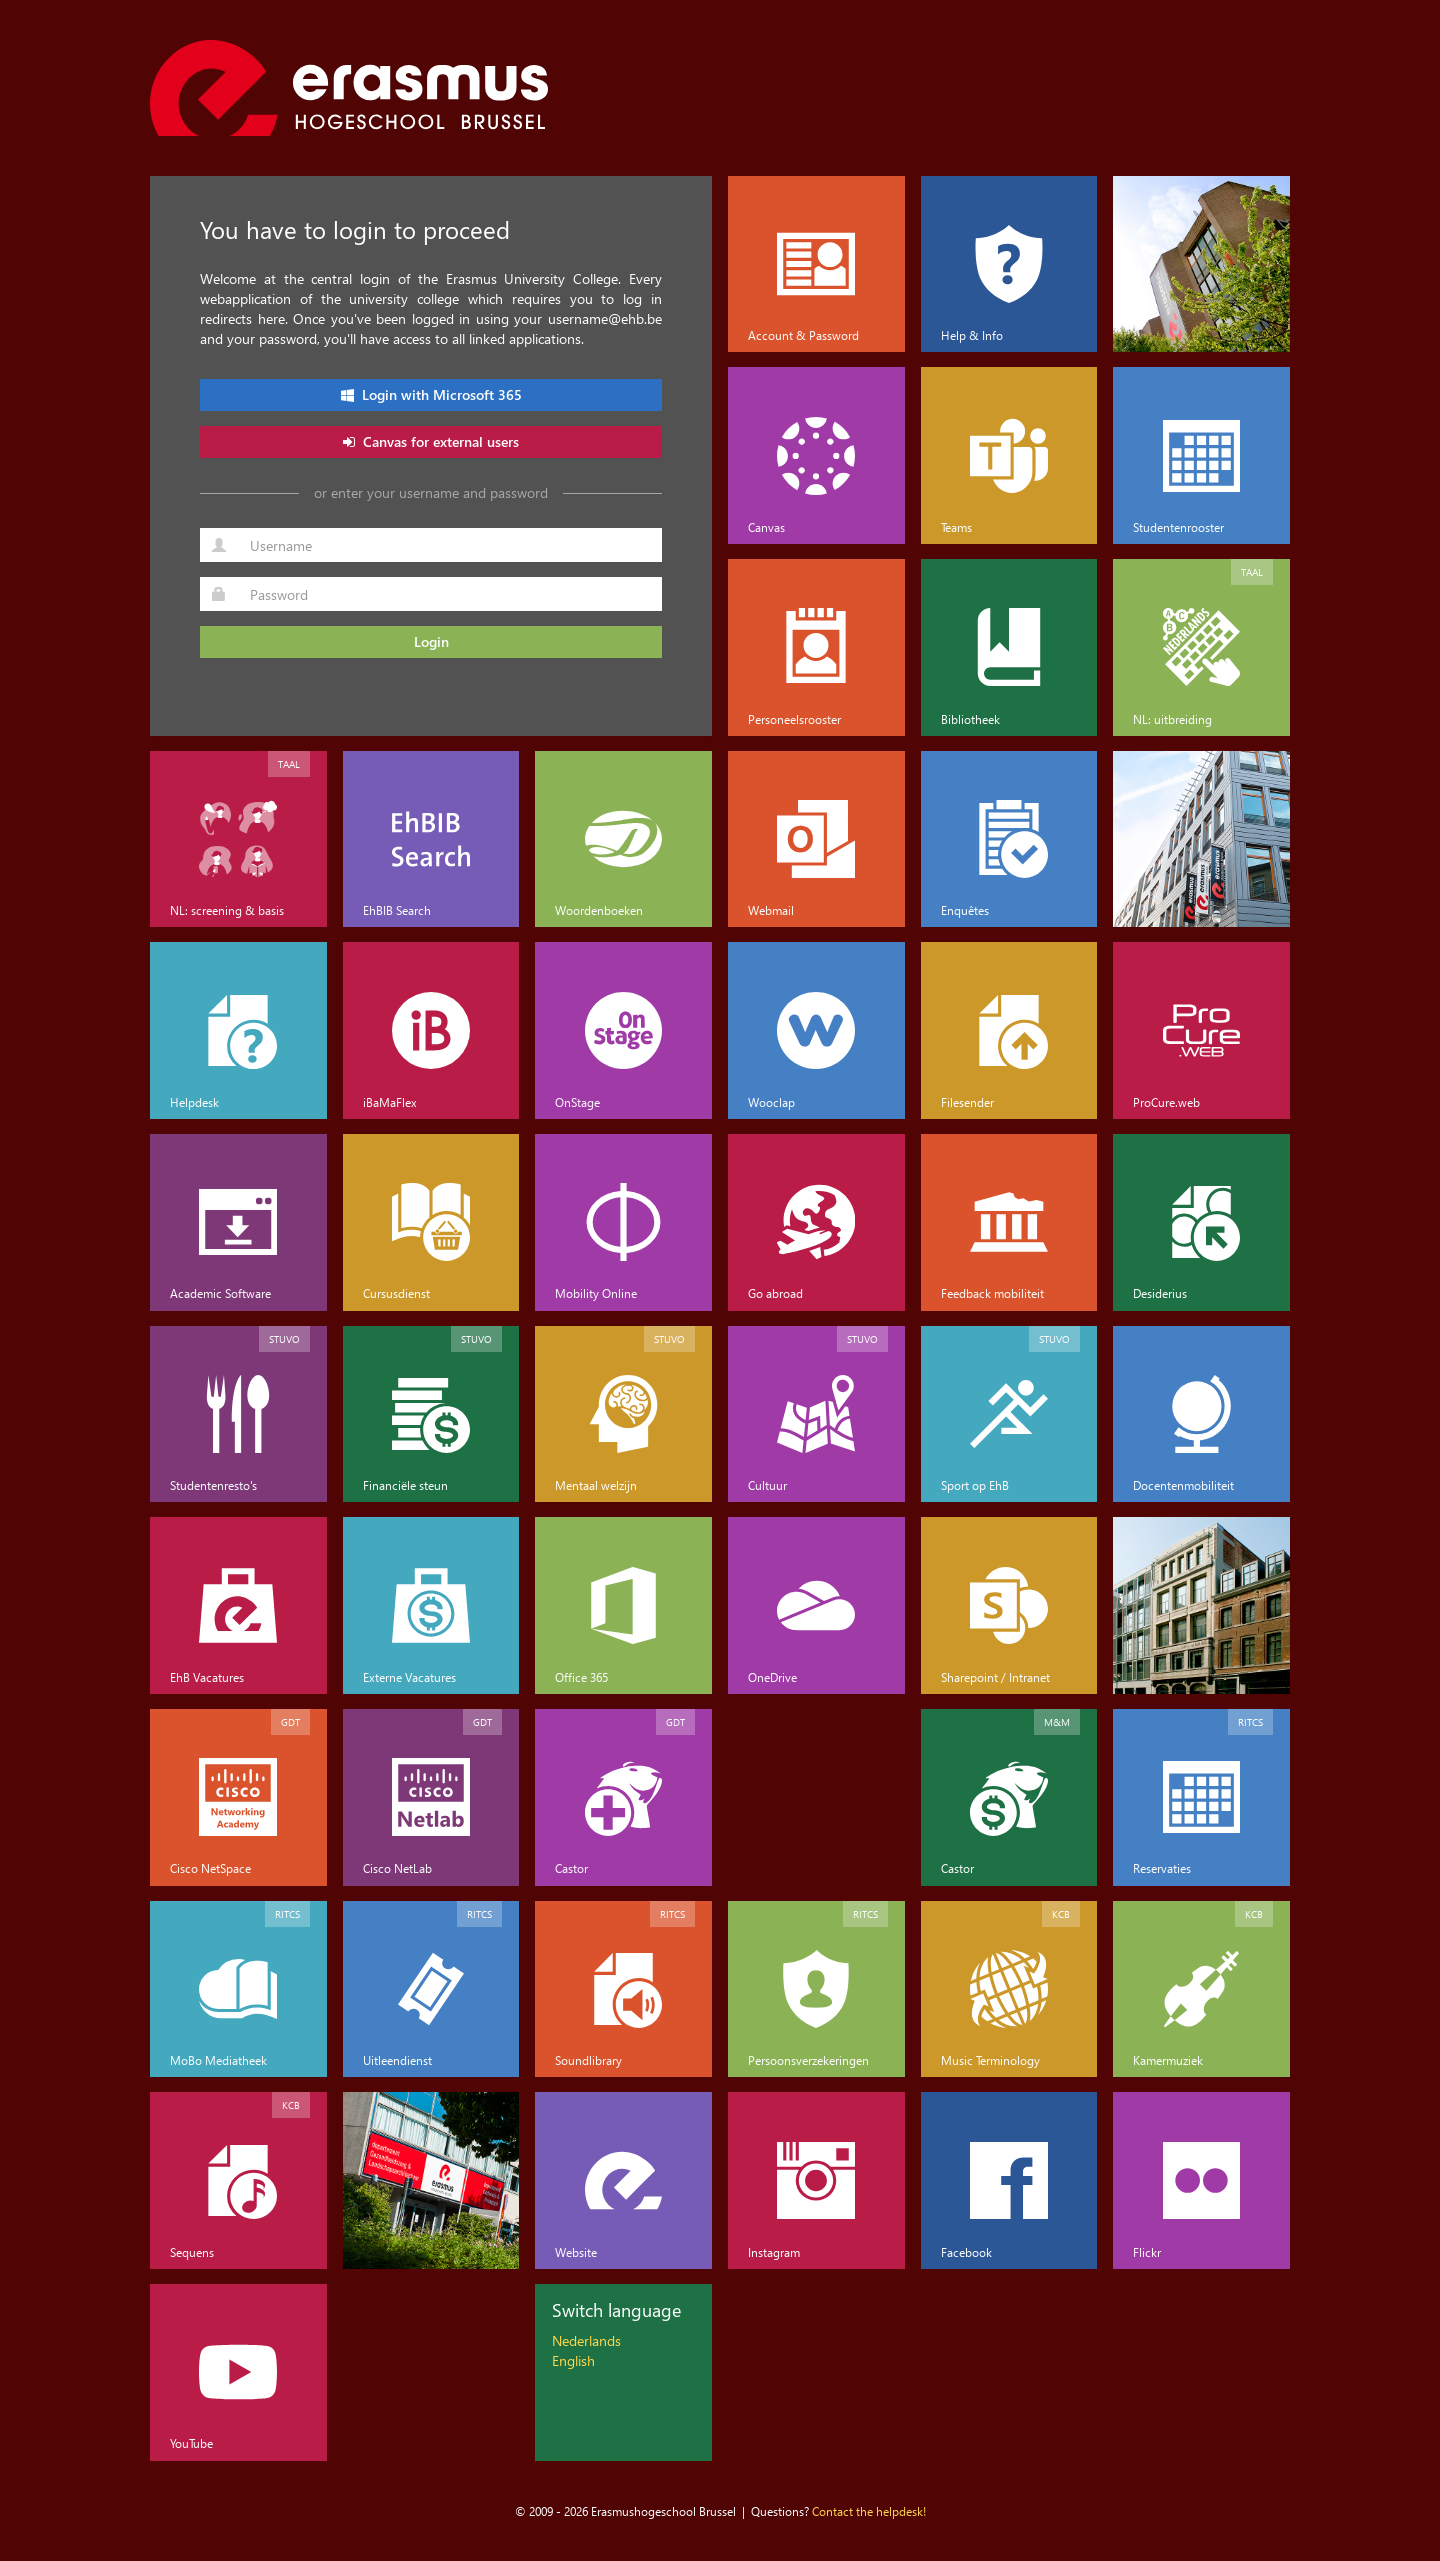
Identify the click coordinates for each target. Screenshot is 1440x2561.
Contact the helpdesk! (869, 2511)
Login (431, 641)
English (573, 2360)
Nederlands (586, 2340)
